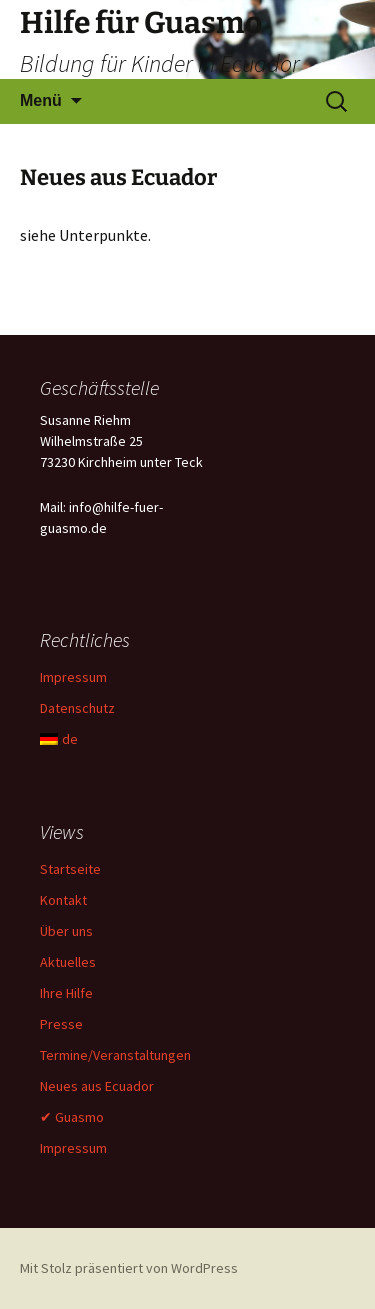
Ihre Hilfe (66, 993)
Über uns (66, 931)
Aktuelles (68, 962)
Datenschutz (77, 708)
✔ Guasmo (72, 1117)
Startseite (70, 869)
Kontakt (63, 900)
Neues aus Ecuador (97, 1086)
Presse (61, 1024)
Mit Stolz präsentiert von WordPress (129, 1268)
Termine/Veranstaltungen (115, 1055)
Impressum (73, 677)
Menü (41, 100)
